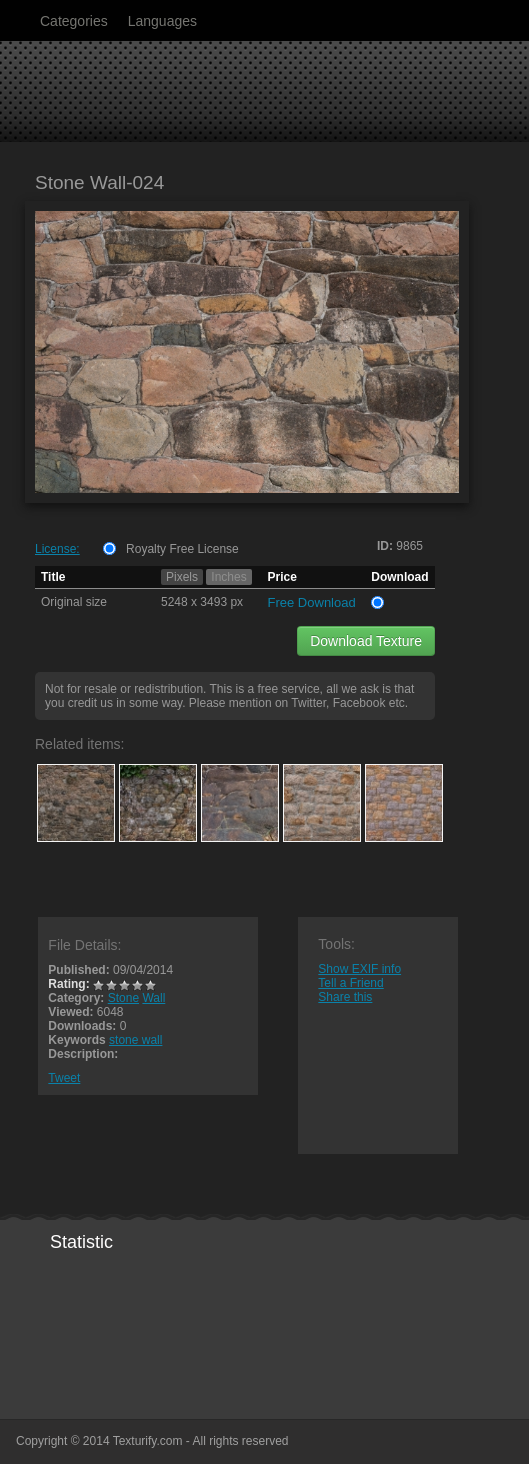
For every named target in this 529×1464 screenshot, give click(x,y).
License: (57, 549)
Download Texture (366, 641)
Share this (345, 997)
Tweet (64, 1078)
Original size (74, 602)
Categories (74, 21)
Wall (153, 998)
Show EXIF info (359, 969)
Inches (228, 577)
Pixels (182, 577)
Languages (162, 21)
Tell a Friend (350, 983)
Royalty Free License (182, 549)
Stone (123, 998)
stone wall (135, 1040)
